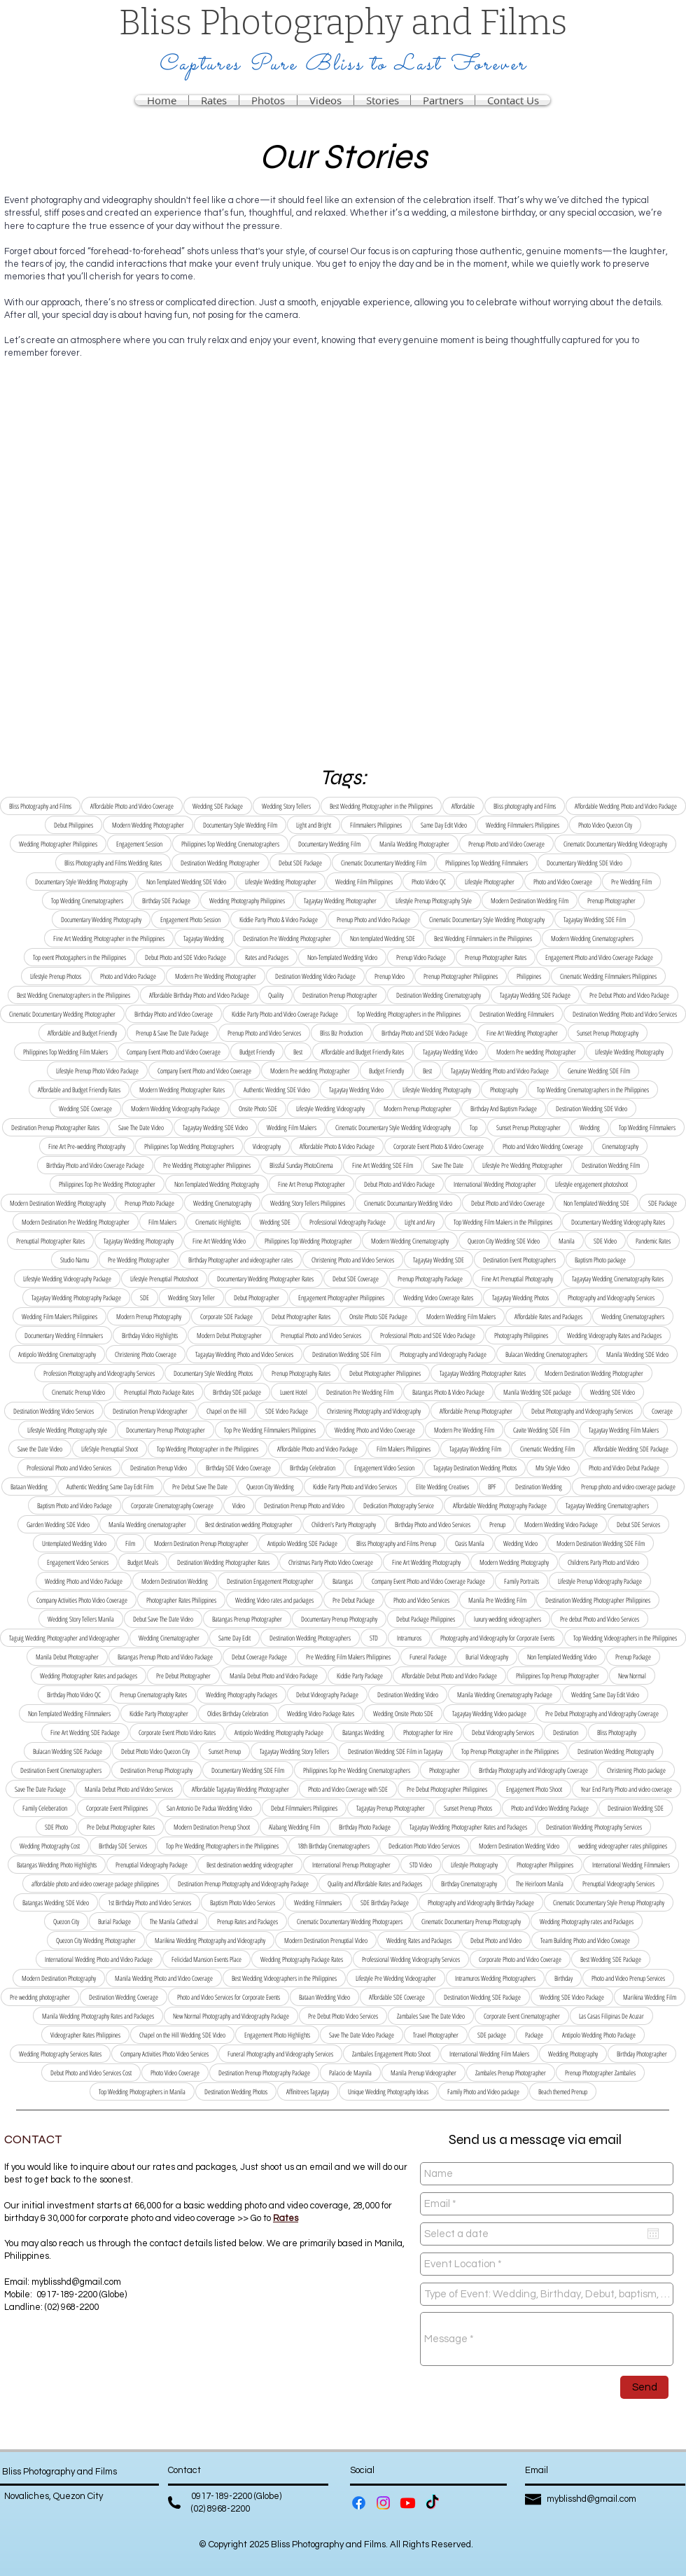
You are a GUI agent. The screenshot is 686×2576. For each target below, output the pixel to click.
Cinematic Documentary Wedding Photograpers (349, 1921)
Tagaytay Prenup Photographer (390, 1808)
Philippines (529, 976)
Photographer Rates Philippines (181, 1600)
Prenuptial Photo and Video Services (321, 1335)
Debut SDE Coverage (355, 1278)
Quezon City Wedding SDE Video (504, 1241)
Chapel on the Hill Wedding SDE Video (182, 2035)
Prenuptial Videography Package (151, 1865)
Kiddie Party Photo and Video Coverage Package (285, 1014)
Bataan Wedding (29, 1486)
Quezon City (66, 1921)
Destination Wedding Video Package (315, 976)
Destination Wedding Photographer (220, 863)
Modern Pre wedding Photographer (536, 1052)
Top (473, 1127)
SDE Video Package (286, 1411)
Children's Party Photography (344, 1524)
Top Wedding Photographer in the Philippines (207, 1449)
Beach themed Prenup (562, 2091)
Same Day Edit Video (444, 825)
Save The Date (447, 1165)
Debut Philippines (73, 825)
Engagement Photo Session (190, 919)
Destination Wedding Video (407, 1694)
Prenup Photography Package (430, 1278)
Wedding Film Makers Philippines (59, 1316)
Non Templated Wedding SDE (596, 1203)
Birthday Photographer (642, 2054)
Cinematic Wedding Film (547, 1449)
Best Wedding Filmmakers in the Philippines (483, 938)
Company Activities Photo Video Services (164, 2054)
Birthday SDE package (237, 1392)
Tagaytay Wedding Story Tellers (294, 1751)
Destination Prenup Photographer (339, 995)
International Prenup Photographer (351, 1865)
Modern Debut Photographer (229, 1335)
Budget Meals (142, 1562)
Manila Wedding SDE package (537, 1392)
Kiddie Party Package (360, 1675)
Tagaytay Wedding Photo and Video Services (244, 1354)
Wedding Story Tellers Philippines (307, 1203)
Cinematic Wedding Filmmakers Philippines (608, 976)
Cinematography (620, 1146)
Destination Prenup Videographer (150, 1411)
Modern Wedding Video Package (561, 1524)
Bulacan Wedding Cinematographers (546, 1354)
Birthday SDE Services (123, 1846)
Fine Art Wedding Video (219, 1241)
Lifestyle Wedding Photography (629, 1052)
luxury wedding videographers (507, 1619)
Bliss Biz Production (341, 1033)
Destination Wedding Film (611, 1165)
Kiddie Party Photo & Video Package (278, 919)
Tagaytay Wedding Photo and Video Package (500, 1070)
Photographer (444, 1770)
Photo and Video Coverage (562, 881)
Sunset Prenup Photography (607, 1033)
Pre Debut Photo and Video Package (629, 995)
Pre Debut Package (353, 1600)
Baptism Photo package (600, 1260)
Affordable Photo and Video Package (317, 1449)
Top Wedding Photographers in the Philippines (409, 1014)
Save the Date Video (40, 1449)
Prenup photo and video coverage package (628, 1486)
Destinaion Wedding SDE (636, 1808)
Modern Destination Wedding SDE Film (600, 1543)
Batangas (342, 1581)
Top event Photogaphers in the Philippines (79, 957)
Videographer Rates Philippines (85, 2035)
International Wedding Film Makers (489, 2054)
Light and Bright (313, 825)
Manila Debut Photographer (67, 1657)
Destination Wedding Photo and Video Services (625, 1014)
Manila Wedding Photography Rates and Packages (98, 2016)
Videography (267, 1146)
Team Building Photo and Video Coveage (585, 1940)
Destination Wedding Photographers (310, 1638)
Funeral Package (428, 1657)
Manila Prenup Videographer (423, 2072)
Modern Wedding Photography (514, 1562)
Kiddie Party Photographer (159, 1713)
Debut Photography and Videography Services (582, 1411)
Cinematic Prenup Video (78, 1392)
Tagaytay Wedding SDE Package (535, 995)
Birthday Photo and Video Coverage (173, 1014)
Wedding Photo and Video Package (83, 1581)
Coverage (662, 1411)
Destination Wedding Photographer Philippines (597, 1600)
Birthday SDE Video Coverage (238, 1468)
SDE (144, 1297)
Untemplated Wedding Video (74, 1543)
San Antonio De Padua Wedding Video (209, 1808)
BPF (492, 1486)
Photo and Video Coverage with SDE (348, 1789)
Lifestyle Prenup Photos (55, 976)
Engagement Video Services (77, 1562)
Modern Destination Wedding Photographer (594, 1373)
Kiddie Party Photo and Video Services (355, 1486)
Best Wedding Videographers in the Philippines (284, 1978)
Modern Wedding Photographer (148, 825)
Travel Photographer (435, 2035)
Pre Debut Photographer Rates (121, 1827)
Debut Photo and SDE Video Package (185, 957)
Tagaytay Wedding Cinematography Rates (618, 1278)
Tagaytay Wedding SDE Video (215, 1127)
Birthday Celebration (312, 1468)
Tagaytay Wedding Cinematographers (607, 1505)
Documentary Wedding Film (329, 844)
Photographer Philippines (545, 1865)
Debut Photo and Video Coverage (508, 1203)
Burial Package (114, 1921)
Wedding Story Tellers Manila (81, 1619)
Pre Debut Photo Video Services (343, 2016)
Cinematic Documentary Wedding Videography (615, 844)
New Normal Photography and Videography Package (231, 2016)
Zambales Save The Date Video (431, 2016)
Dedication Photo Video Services (424, 1846)
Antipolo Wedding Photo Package (599, 2035)
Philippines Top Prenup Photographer (557, 1675)
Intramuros (409, 1638)
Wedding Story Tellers (286, 806)
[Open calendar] (653, 2233)
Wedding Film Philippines (364, 881)
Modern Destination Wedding (174, 1581)
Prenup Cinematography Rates (153, 1694)
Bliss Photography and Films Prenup (396, 1543)
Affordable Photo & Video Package (337, 1146)
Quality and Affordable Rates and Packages (375, 1883)
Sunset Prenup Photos (468, 1808)
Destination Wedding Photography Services (594, 1827)
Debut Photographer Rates (301, 1316)
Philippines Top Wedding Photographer (308, 1241)
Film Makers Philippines (403, 1449)
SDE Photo (56, 1827)
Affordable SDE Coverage (397, 1997)
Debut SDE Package (300, 863)
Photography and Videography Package (443, 1354)
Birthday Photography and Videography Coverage (533, 1770)
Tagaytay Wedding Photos (520, 1297)
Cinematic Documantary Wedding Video (408, 1203)
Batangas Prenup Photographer (247, 1619)
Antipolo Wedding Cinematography (57, 1354)
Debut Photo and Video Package (399, 1184)
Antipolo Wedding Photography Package (278, 1732)
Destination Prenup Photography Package (264, 2072)
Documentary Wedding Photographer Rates (265, 1278)
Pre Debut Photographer (183, 1675)
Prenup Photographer (611, 900)
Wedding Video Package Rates (320, 1713)
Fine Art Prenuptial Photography (517, 1278)
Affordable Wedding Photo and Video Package (626, 806)
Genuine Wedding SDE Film (599, 1070)
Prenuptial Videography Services (618, 1883)
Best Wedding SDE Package (610, 1959)
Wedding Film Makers (291, 1127)
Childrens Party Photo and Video (603, 1562)
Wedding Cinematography (222, 1203)
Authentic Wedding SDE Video (277, 1089)
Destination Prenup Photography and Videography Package (243, 1883)
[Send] (644, 2387)
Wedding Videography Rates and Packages (614, 1335)
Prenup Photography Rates (301, 1373)
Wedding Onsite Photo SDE (403, 1713)
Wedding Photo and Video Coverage (375, 1430)
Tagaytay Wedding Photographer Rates (483, 1373)
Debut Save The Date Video (163, 1619)
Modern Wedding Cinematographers (592, 938)
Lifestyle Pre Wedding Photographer (522, 1165)
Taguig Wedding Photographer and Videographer (64, 1638)
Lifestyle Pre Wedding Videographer (396, 1978)
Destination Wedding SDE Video (591, 1108)
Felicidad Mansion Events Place (206, 1959)
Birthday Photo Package (365, 1827)
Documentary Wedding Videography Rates (618, 1222)
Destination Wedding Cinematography (438, 995)
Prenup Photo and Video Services (264, 1033)
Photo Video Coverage (175, 2072)
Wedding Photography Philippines (247, 900)
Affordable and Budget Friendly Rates (362, 1052)
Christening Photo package (636, 1770)
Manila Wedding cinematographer (147, 1524)
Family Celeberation (44, 1808)
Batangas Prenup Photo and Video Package (165, 1657)
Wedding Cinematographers (632, 1316)
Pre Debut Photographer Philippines (447, 1789)
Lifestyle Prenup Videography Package (600, 1581)
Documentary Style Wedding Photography (81, 881)
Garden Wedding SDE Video (58, 1524)
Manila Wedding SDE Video (637, 1354)
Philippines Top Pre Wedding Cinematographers (356, 1770)
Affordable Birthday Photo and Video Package (199, 995)
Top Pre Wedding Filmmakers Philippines (270, 1430)
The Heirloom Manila (540, 1883)
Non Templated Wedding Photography (216, 1184)
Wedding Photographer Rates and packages (88, 1675)
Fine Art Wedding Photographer (522, 1033)
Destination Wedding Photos (235, 2091)
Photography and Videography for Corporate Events (497, 1638)
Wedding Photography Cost (50, 1846)
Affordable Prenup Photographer (476, 1411)
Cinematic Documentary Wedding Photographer (62, 1014)
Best (297, 1052)
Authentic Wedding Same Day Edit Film (109, 1486)
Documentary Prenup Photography (339, 1619)
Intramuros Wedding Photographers (495, 1978)
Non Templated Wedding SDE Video (186, 881)
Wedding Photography (573, 2054)
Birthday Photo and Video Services (432, 1524)
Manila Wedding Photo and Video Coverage (164, 1978)
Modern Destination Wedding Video (519, 1846)
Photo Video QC (429, 881)
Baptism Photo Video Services (242, 1902)
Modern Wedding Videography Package (175, 1108)
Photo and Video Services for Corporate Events (228, 1997)
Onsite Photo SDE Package (378, 1316)
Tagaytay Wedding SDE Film (595, 919)
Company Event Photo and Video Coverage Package (428, 1581)
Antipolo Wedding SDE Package (302, 1543)
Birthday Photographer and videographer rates (240, 1260)
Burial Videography (486, 1657)
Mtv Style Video (553, 1468)
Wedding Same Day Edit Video (605, 1694)
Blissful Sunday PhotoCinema (301, 1165)
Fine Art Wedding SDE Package (85, 1732)
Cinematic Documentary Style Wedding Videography (393, 1127)
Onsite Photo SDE (258, 1108)
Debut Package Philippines (425, 1619)
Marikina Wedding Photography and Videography (210, 1940)
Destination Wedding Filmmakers (516, 1014)
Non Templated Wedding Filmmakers (69, 1713)
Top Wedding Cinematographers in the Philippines (593, 1089)
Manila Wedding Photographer (414, 844)
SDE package (491, 2035)
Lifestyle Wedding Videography (330, 1108)
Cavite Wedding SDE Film (541, 1430)
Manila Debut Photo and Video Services (129, 1789)
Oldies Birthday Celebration (237, 1713)
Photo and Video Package (128, 976)
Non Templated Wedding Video (561, 1657)
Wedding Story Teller (191, 1297)
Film (130, 1543)
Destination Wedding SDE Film (346, 1354)
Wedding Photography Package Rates (301, 1959)
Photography (504, 1089)
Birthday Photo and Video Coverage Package (95, 1165)
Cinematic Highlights (218, 1222)
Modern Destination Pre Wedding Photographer (76, 1222)
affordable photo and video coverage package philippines (95, 1883)
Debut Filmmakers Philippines (304, 1808)
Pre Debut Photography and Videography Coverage (602, 1713)
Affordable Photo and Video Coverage (132, 806)
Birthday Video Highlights (150, 1335)
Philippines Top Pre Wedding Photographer (107, 1184)
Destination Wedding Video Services (53, 1411)
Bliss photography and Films (524, 806)
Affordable (463, 806)
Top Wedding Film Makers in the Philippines (503, 1222)
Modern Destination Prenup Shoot (212, 1827)
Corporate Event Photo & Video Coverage (438, 1146)
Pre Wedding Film (631, 881)
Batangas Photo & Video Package (448, 1392)
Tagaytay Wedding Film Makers (624, 1430)
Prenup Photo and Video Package (373, 919)
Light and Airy (420, 1222)
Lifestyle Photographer (489, 881)
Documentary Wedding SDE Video (584, 863)
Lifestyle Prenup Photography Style (434, 900)
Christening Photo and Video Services (353, 1260)
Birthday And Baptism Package (503, 1108)
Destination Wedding (538, 1486)
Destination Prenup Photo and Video (304, 1505)
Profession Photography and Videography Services (99, 1373)
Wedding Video (520, 1543)
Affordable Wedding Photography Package (500, 1505)
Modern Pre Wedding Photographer (215, 976)
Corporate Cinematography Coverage (172, 1505)
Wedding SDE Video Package (572, 1997)
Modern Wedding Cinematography (410, 1241)
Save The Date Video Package (361, 2035)
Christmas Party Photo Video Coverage (330, 1562)
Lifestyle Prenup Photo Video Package (97, 1070)
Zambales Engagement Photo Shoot (391, 2054)
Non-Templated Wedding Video (342, 957)
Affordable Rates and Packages (548, 1316)
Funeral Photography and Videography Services (280, 2054)
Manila (567, 1241)
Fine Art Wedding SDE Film (382, 1165)
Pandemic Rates (653, 1241)
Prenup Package (633, 1657)
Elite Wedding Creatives (442, 1486)
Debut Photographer (256, 1297)
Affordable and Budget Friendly (82, 1033)
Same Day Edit (234, 1638)
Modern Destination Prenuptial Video (326, 1940)
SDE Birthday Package (384, 1902)
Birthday (563, 1978)
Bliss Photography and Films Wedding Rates (113, 863)
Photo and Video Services (421, 1600)
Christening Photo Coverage (145, 1354)
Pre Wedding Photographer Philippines (207, 1165)
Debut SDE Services (638, 1524)
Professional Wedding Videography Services (411, 1959)
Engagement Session (139, 844)
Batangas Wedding (363, 1732)
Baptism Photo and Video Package (74, 1505)
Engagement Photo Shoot (534, 1789)
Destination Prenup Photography (156, 1770)
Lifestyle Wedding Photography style (67, 1430)
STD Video (421, 1865)
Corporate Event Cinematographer (522, 2016)
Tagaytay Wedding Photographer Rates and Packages (468, 1827)
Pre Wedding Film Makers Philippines (348, 1657)
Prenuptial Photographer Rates (50, 1241)
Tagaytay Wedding (203, 938)
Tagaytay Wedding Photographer (340, 900)
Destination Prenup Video (158, 1468)
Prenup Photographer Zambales (600, 2072)
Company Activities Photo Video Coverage (81, 1600)
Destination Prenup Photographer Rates (55, 1127)
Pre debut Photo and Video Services (599, 1619)
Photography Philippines (521, 1335)
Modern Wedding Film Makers (461, 1316)
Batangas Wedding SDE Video (55, 1902)
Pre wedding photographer (40, 1997)
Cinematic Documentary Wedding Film (383, 863)
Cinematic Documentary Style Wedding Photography (487, 919)
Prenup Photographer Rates (495, 957)
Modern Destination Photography (59, 1978)
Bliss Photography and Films (40, 806)
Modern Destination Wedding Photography (58, 1203)
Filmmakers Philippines (376, 825)
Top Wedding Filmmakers (647, 1127)
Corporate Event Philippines (117, 1808)
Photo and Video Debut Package (624, 1468)
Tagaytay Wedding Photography (139, 1241)
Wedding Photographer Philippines (58, 844)
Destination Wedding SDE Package (482, 1997)
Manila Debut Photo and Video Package (274, 1675)
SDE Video (605, 1241)
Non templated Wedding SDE (382, 938)
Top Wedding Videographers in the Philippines (625, 1638)
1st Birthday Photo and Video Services (149, 1902)
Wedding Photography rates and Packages (587, 1921)
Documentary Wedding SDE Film (247, 1770)
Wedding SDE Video (612, 1392)
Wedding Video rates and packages (274, 1600)
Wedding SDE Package (217, 806)
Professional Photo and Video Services (69, 1468)
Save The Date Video (141, 1127)
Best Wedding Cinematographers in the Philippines (73, 995)
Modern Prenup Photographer (417, 1108)
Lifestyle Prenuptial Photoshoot (164, 1278)
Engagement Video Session (384, 1468)
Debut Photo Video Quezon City (155, 1751)
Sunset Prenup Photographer (528, 1127)
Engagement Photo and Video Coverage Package (599, 957)
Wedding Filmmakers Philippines (522, 825)
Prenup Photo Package (149, 1203)
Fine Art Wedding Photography (426, 1562)
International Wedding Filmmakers (631, 1865)
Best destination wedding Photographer (249, 1524)
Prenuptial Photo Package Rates (159, 1392)
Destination (565, 1732)
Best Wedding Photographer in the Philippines (381, 806)
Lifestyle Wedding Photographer (280, 881)
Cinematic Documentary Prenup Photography (471, 1921)
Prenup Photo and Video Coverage (506, 844)
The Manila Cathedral (174, 1921)
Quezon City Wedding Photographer (96, 1940)
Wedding (590, 1127)
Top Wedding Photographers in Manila (142, 2091)
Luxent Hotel (293, 1392)
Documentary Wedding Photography (101, 919)
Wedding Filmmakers (318, 1902)
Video (238, 1505)
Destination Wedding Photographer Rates (223, 1562)
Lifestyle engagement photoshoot (591, 1184)
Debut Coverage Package (259, 1657)
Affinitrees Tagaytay (307, 2091)
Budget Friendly (256, 1052)
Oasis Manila (469, 1543)
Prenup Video (389, 976)
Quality (276, 995)
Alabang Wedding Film (294, 1827)
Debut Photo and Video (496, 1940)
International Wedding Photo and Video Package (99, 1959)
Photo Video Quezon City (605, 825)
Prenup (497, 1524)
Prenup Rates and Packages (247, 1921)
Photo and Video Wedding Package (550, 1808)
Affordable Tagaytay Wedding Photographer (240, 1789)
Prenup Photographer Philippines (461, 976)
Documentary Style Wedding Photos (213, 1373)
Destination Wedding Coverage (123, 1997)
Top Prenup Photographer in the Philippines (510, 1751)
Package (534, 2035)
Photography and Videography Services (611, 1297)
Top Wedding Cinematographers (87, 900)
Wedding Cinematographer (169, 1638)
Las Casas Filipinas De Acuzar (611, 2016)
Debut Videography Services (503, 1732)
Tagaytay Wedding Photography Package (76, 1297)
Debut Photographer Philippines (385, 1373)
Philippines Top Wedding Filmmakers (486, 863)
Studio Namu (74, 1260)
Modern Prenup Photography (148, 1316)
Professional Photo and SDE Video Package (427, 1335)
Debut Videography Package (327, 1694)
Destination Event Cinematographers (61, 1770)
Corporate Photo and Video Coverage (520, 1959)
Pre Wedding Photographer (138, 1260)
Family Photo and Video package (483, 2091)
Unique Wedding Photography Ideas (388, 2091)
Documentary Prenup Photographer (165, 1430)
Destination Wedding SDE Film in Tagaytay (395, 1751)
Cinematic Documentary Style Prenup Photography (608, 1902)
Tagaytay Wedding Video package (489, 1713)
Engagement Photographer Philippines (341, 1297)
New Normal (632, 1675)
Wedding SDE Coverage (85, 1108)
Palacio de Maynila (350, 2072)
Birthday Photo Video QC (74, 1694)
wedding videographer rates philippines (622, 1846)
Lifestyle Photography (474, 1865)
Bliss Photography (616, 1732)
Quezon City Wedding (270, 1486)
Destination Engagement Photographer (270, 1581)
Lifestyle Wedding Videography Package (67, 1278)
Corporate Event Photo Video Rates (177, 1732)
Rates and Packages (266, 957)
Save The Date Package (40, 1789)
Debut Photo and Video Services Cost (91, 2072)
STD (374, 1638)
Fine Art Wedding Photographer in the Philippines (108, 938)
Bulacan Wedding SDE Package (67, 1751)
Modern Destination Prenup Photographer (201, 1543)
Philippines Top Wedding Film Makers (65, 1052)
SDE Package (662, 1203)
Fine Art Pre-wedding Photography (86, 1146)
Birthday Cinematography (469, 1883)
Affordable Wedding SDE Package (631, 1449)
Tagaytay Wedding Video (450, 1052)
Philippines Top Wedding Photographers (189, 1146)
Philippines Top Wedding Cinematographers (230, 844)
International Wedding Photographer (495, 1184)
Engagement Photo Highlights (277, 2035)
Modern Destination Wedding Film (529, 900)
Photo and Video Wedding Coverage (543, 1146)
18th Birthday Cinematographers (334, 1846)
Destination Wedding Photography (616, 1751)
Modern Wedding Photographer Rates (182, 1089)
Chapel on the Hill (226, 1411)
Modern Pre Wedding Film (464, 1430)
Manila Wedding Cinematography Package (504, 1694)
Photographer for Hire (428, 1732)
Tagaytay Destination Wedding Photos (475, 1468)
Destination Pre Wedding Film (359, 1392)
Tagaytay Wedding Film (475, 1449)
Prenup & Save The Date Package (172, 1033)
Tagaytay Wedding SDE (438, 1260)
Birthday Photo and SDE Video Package (425, 1033)
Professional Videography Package (347, 1222)
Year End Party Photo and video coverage (626, 1789)
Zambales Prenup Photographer (510, 2072)
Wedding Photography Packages (241, 1694)
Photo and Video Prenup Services (628, 1978)
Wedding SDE (275, 1222)
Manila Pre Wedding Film (497, 1600)
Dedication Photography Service (398, 1505)
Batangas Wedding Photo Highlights (57, 1865)
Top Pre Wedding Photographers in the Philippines (222, 1846)
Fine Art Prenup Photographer (311, 1184)
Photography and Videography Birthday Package (481, 1902)
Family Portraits (521, 1581)
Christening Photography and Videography (374, 1411)
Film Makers (162, 1222)
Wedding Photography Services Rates (60, 2054)
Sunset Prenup (225, 1751)
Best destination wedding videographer (249, 1865)
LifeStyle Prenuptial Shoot (109, 1449)
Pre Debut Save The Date (199, 1486)
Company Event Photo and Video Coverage (173, 1052)
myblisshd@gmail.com (76, 2282)
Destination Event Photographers (519, 1260)
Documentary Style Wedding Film (240, 825)
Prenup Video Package (421, 957)
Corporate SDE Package (226, 1316)
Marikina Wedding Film (649, 1997)
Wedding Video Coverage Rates (438, 1297)
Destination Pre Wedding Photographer (287, 938)
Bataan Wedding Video (324, 1997)
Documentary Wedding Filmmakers (63, 1335)
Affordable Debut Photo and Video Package (449, 1675)
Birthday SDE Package (166, 900)
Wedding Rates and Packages (418, 1940)
